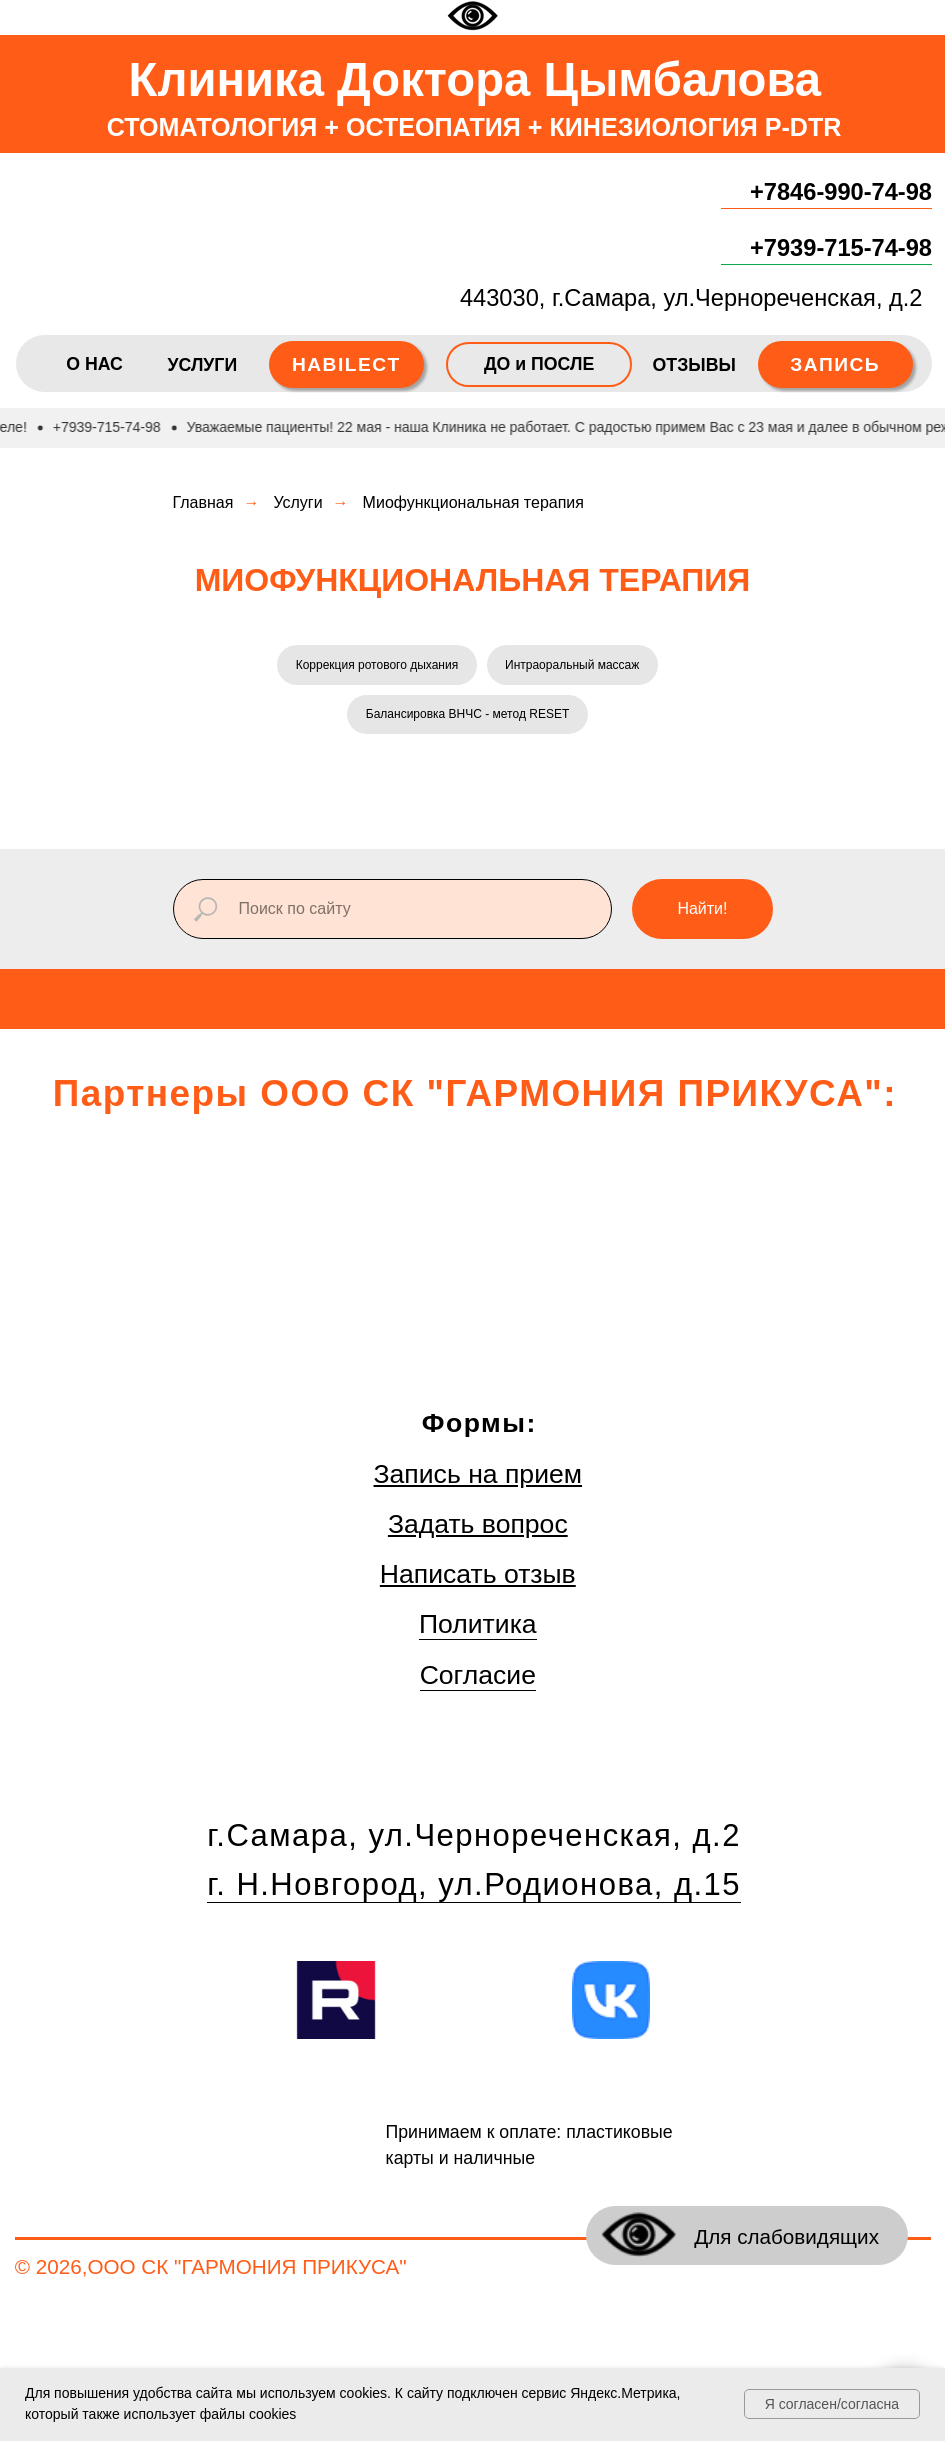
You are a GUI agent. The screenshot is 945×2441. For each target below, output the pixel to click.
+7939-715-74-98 (841, 248)
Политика (478, 1627)
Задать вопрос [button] (478, 1526)
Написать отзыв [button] (478, 1576)
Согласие (478, 1677)
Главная (203, 502)
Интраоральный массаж (573, 665)
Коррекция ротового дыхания (376, 665)
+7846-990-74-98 (841, 192)
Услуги (297, 502)
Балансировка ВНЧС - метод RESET (467, 716)
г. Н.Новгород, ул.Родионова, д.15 (474, 1886)
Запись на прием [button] (478, 1476)
